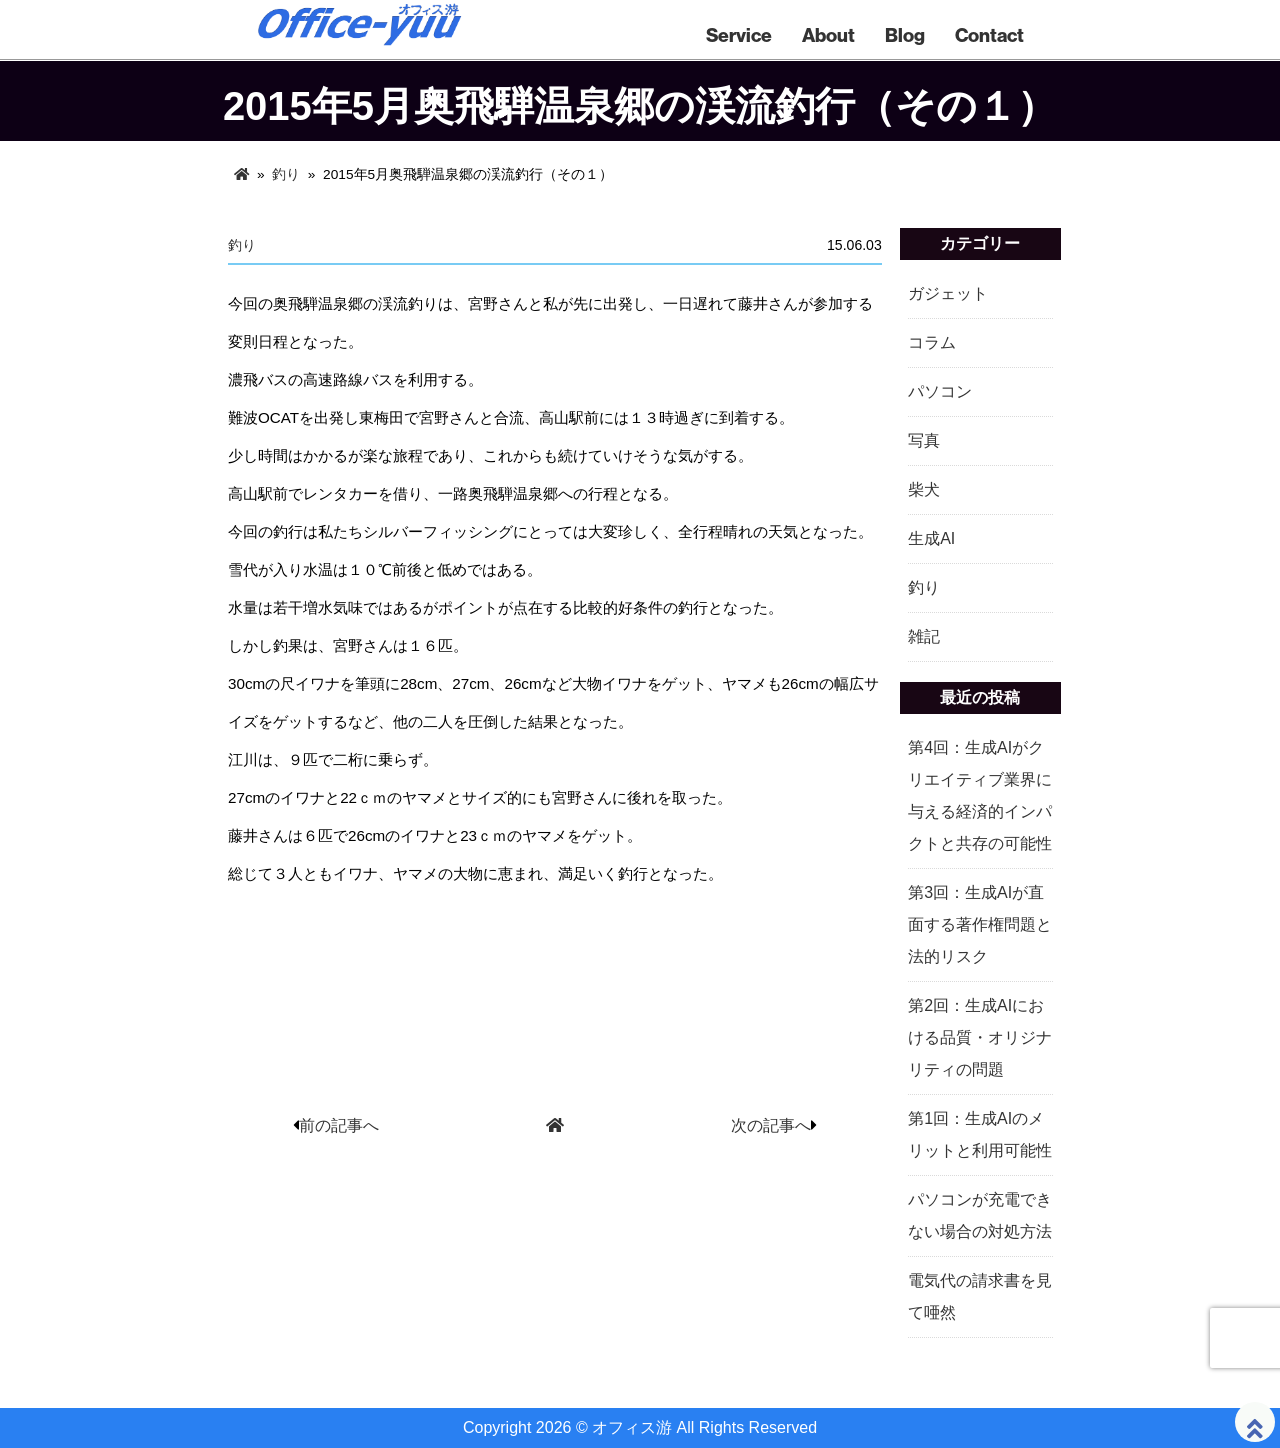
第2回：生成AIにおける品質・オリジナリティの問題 (980, 1037)
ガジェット (948, 293)
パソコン (940, 391)
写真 (924, 440)
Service (739, 35)
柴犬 (924, 489)
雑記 (924, 636)
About (828, 35)
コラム (932, 342)
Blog (905, 35)
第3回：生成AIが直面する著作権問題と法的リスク (980, 924)
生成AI (931, 538)
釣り (286, 174)
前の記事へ (339, 1125)
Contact (989, 35)
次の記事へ (771, 1125)
